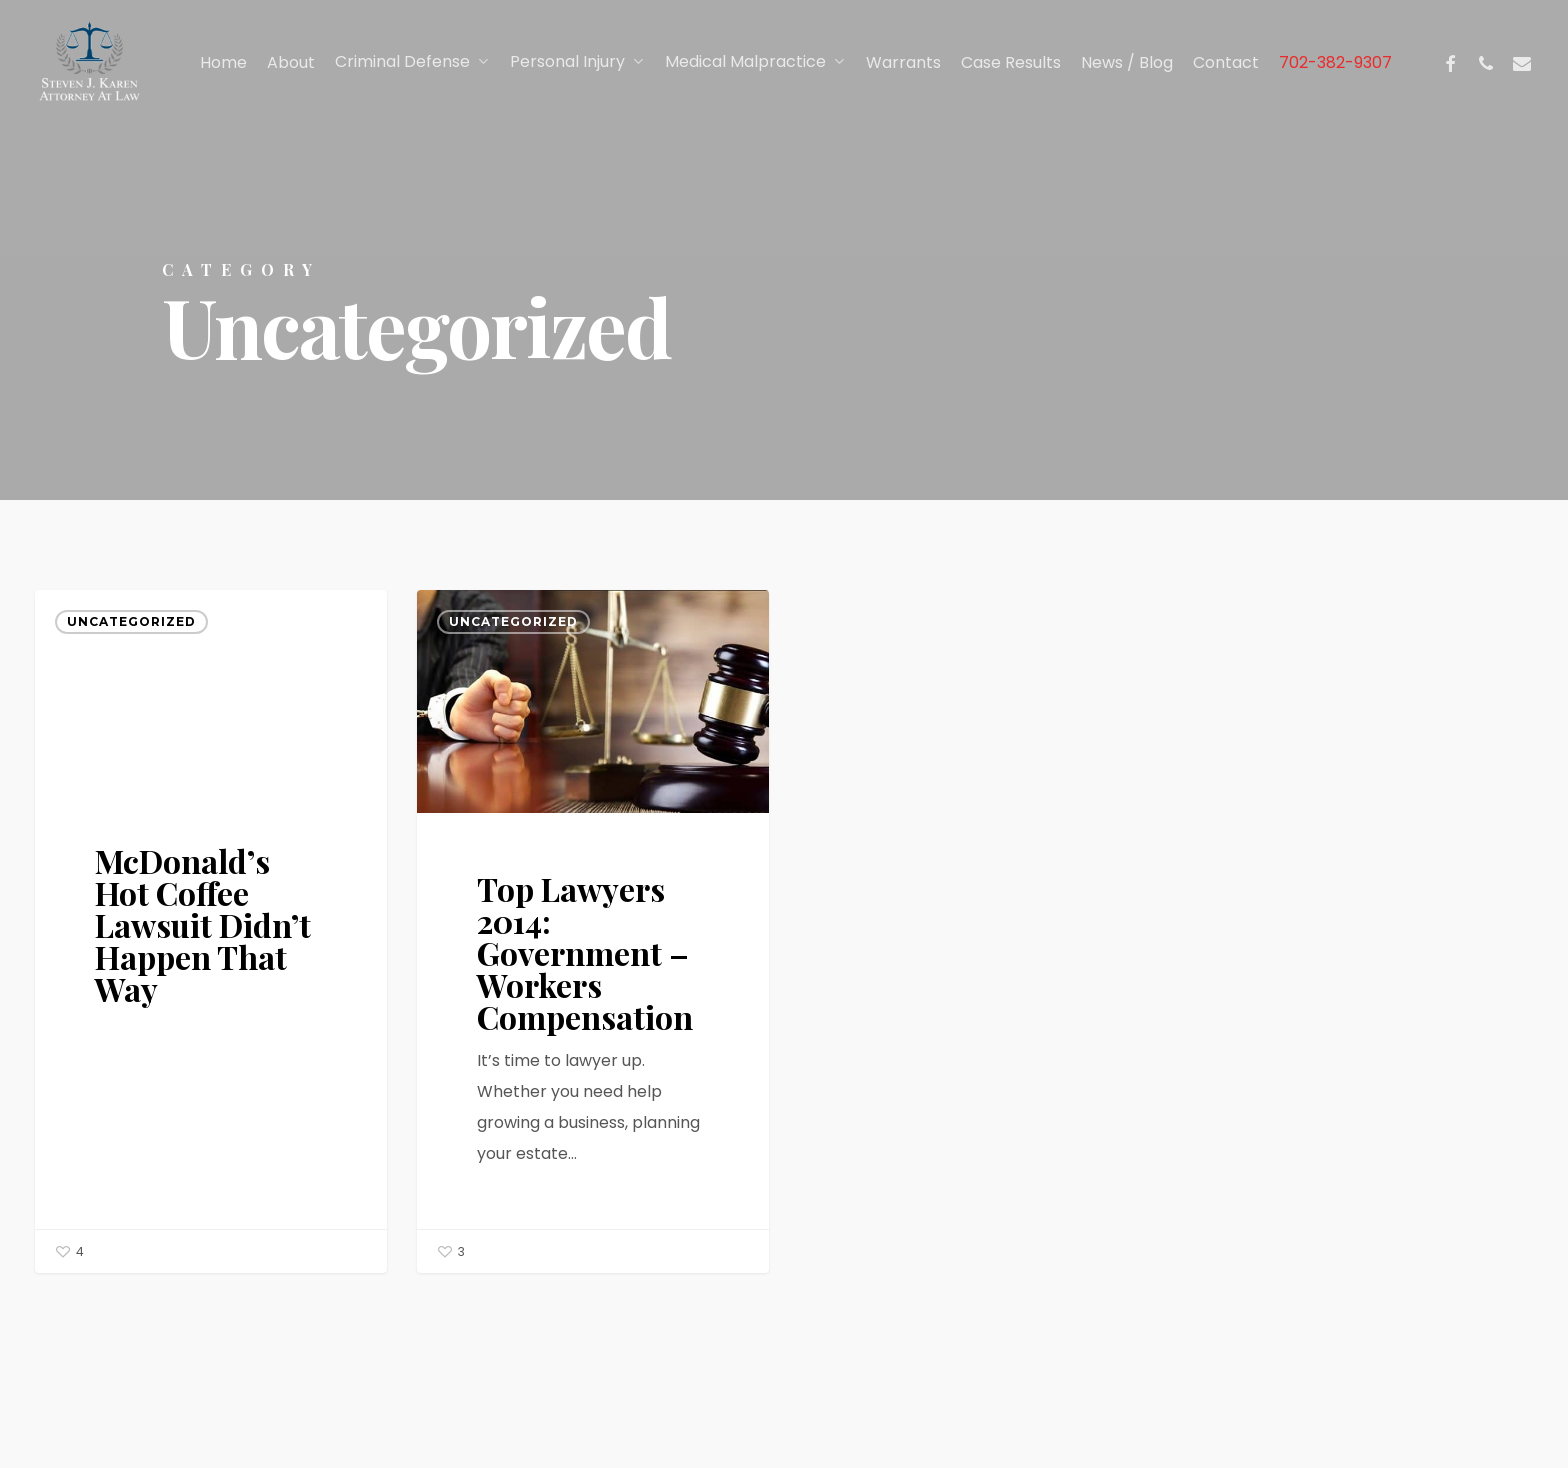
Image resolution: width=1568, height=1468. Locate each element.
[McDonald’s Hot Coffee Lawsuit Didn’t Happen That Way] (211, 931)
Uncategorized (131, 621)
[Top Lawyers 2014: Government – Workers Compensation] (593, 931)
